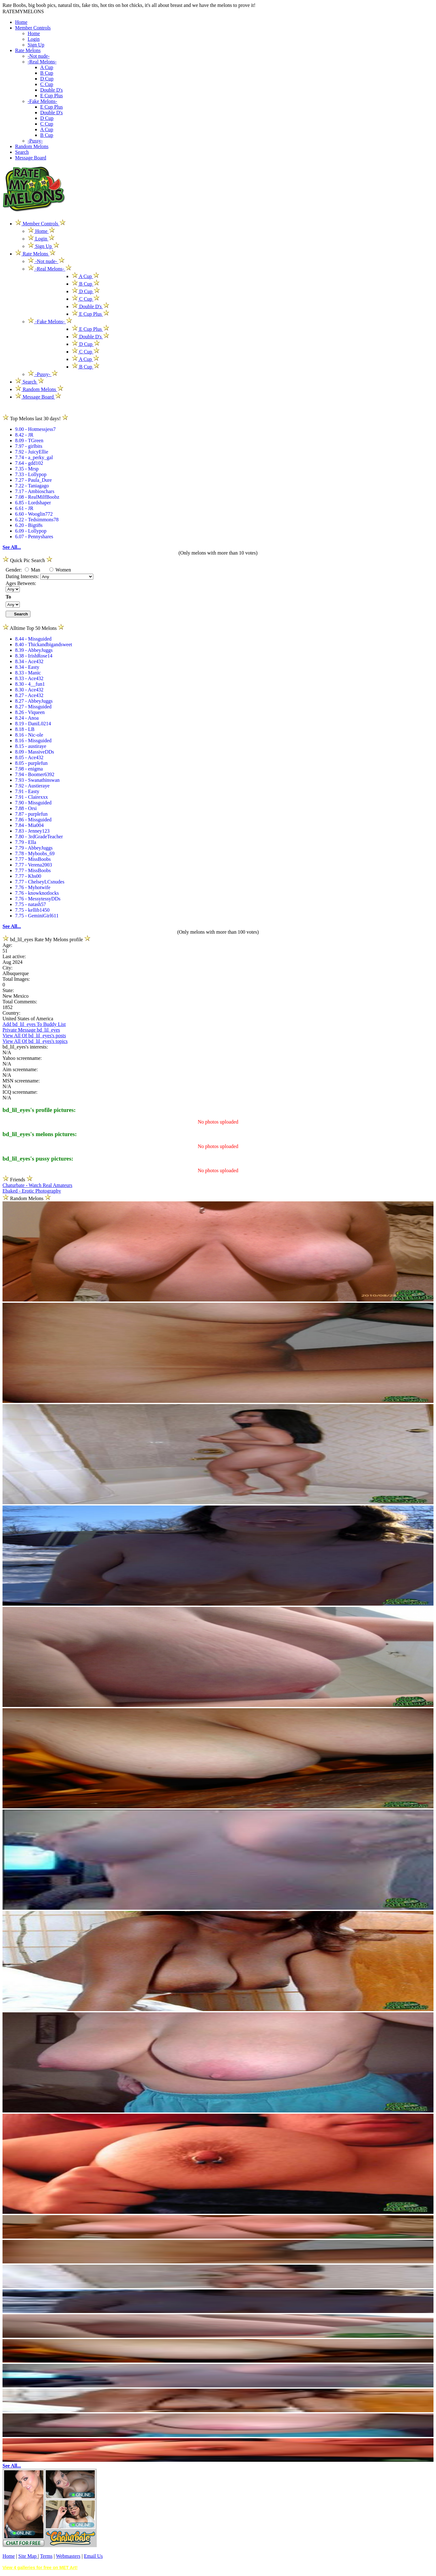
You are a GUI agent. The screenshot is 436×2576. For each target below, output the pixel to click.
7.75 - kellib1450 (32, 910)
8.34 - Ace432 (29, 661)
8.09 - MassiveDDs (34, 751)
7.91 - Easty (27, 791)
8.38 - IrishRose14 (33, 655)
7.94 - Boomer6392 (34, 774)
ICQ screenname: (20, 1092)
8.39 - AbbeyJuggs (34, 650)
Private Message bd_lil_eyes (31, 1030)
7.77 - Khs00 (28, 876)
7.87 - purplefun (31, 814)
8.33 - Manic (28, 672)
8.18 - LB (25, 729)
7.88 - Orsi (26, 808)
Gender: (14, 569)
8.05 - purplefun (31, 763)
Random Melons (31, 146)
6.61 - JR (24, 508)
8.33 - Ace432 (29, 678)
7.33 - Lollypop (30, 474)
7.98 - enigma (29, 768)
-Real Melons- (42, 61)
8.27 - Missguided (33, 706)
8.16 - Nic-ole (29, 735)
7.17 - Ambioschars (34, 491)
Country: (11, 1013)
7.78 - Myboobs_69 (35, 853)
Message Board (30, 157)
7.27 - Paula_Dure (33, 480)
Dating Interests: (23, 576)
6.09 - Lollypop (30, 531)
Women (60, 569)
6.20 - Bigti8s (29, 525)
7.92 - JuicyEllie (31, 451)
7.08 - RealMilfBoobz (37, 497)
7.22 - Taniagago (32, 485)
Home (21, 22)
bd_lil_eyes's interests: (25, 1046)
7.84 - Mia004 (29, 825)
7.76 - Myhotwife (32, 887)
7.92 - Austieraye (32, 785)
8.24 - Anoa (27, 718)
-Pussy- (35, 140)
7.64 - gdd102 (29, 463)
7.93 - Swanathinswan (37, 780)
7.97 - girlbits (28, 446)
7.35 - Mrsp (27, 468)
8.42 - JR (24, 434)
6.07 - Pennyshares (34, 536)
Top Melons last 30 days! (35, 418)
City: (8, 967)
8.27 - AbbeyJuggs (34, 701)
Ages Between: (21, 583)
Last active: (14, 956)
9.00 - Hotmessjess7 (35, 429)
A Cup (46, 67)
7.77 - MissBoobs (33, 859)
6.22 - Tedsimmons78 (37, 519)
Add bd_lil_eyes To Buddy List (34, 1024)
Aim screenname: (20, 1069)
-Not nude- (39, 56)
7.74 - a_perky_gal (34, 457)
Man (32, 569)
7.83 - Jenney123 (32, 831)
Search (22, 152)
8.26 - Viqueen (30, 712)
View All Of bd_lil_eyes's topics (35, 1041)
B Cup (46, 73)
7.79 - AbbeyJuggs (34, 848)
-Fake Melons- (42, 101)
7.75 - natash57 (30, 904)
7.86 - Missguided (33, 819)
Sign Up (36, 44)
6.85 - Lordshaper (33, 502)
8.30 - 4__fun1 (30, 684)
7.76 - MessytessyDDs (37, 898)
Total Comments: (20, 1001)
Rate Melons (28, 50)
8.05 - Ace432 (29, 757)
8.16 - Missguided (33, 740)
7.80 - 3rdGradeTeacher (39, 836)
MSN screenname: (21, 1080)
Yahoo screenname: (22, 1058)
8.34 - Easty (27, 667)
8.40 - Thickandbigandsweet (43, 644)
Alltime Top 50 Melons (33, 628)
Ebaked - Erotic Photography (32, 1191)
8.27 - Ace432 (29, 695)
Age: (7, 945)
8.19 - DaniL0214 (33, 723)
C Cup (46, 84)
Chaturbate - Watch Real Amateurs (37, 1185)
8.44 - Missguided (33, 638)
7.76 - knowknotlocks (37, 893)
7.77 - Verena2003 (33, 864)
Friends (18, 1179)
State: (8, 990)
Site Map (28, 2556)
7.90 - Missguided (33, 802)
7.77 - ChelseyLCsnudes (39, 881)
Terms (46, 2556)
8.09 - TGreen (29, 440)
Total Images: (16, 979)
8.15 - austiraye (30, 746)
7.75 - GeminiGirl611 (37, 915)
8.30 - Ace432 (29, 689)
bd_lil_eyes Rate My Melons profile (46, 939)
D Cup (46, 78)
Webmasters (68, 2556)
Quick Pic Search (27, 560)
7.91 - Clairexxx (31, 797)
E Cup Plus (51, 95)
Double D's (51, 90)
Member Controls (33, 27)
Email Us (93, 2556)
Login (34, 39)
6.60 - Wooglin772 (34, 514)
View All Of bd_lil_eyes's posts (34, 1035)
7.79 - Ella (25, 842)
